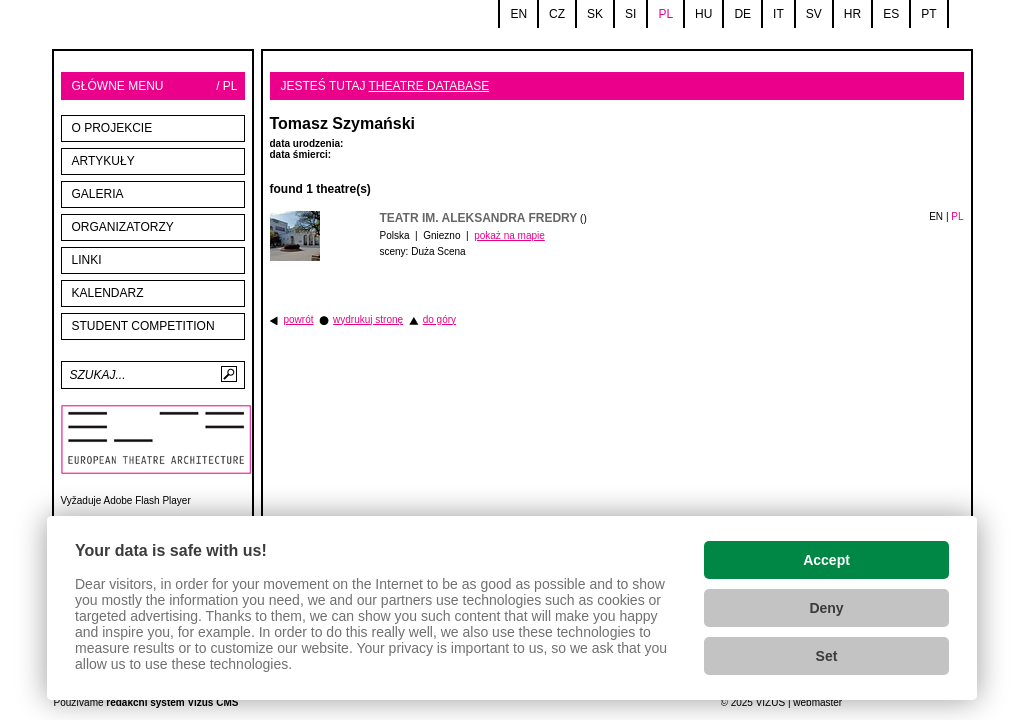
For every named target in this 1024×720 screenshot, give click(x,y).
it (778, 14)
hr (852, 14)
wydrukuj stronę (368, 319)
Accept (826, 560)
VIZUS (770, 702)
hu (703, 14)
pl (665, 14)
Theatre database (429, 86)
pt (928, 14)
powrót (299, 319)
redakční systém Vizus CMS (172, 702)
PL (957, 216)
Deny (826, 608)
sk (595, 14)
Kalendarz (108, 293)
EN (936, 216)
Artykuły (103, 161)
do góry (439, 319)
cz (557, 14)
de (742, 14)
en (518, 14)
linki (87, 260)
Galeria (98, 194)
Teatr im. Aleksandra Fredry (479, 218)
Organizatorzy (123, 227)
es (891, 14)
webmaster (817, 702)
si (630, 14)
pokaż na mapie (509, 235)
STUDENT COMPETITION (143, 326)
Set (827, 656)
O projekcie (112, 128)
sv (814, 14)
